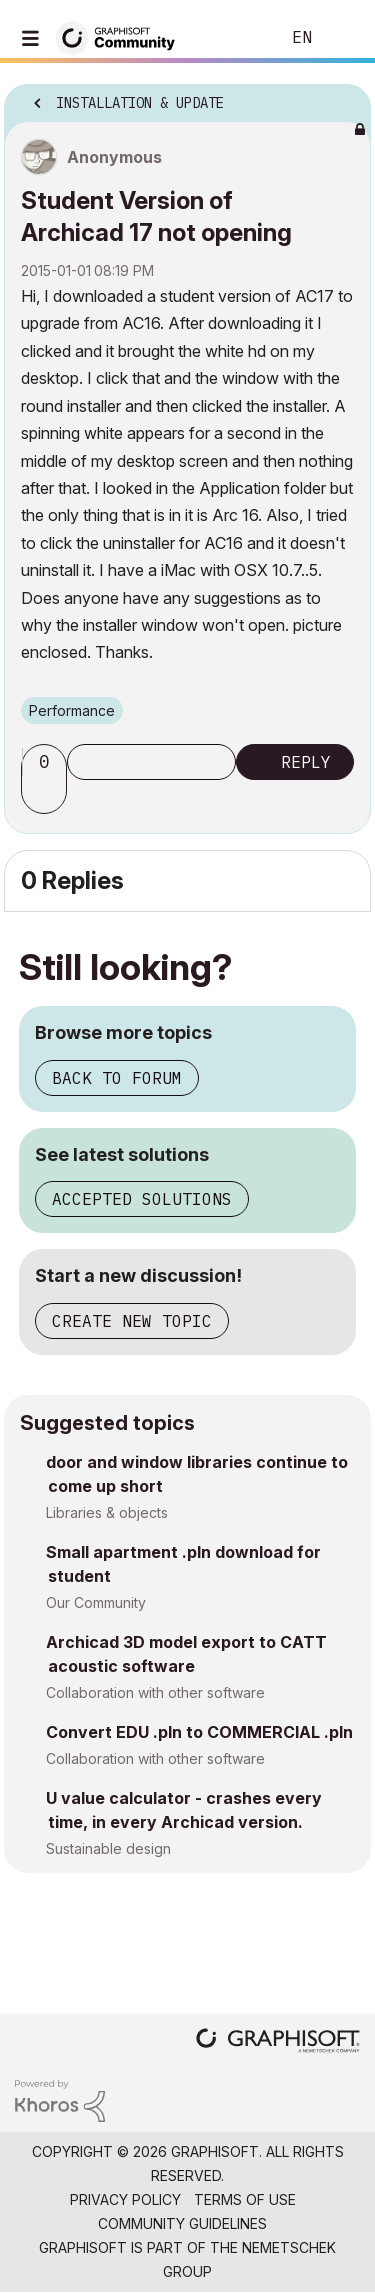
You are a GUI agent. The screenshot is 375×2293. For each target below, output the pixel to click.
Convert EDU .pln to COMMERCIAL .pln (199, 1732)
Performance (72, 710)
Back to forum (117, 1078)
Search (234, 38)
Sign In (343, 38)
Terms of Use (245, 2199)
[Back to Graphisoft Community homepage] (122, 36)
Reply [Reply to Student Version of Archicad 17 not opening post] (306, 762)
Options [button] (343, 97)
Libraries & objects (107, 1512)
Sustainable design (108, 1848)
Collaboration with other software (155, 1692)
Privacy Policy (125, 2199)
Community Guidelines (182, 2223)
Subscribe (151, 762)
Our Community (96, 1602)
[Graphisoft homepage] (278, 2042)
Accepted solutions (142, 1199)
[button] (47, 796)
